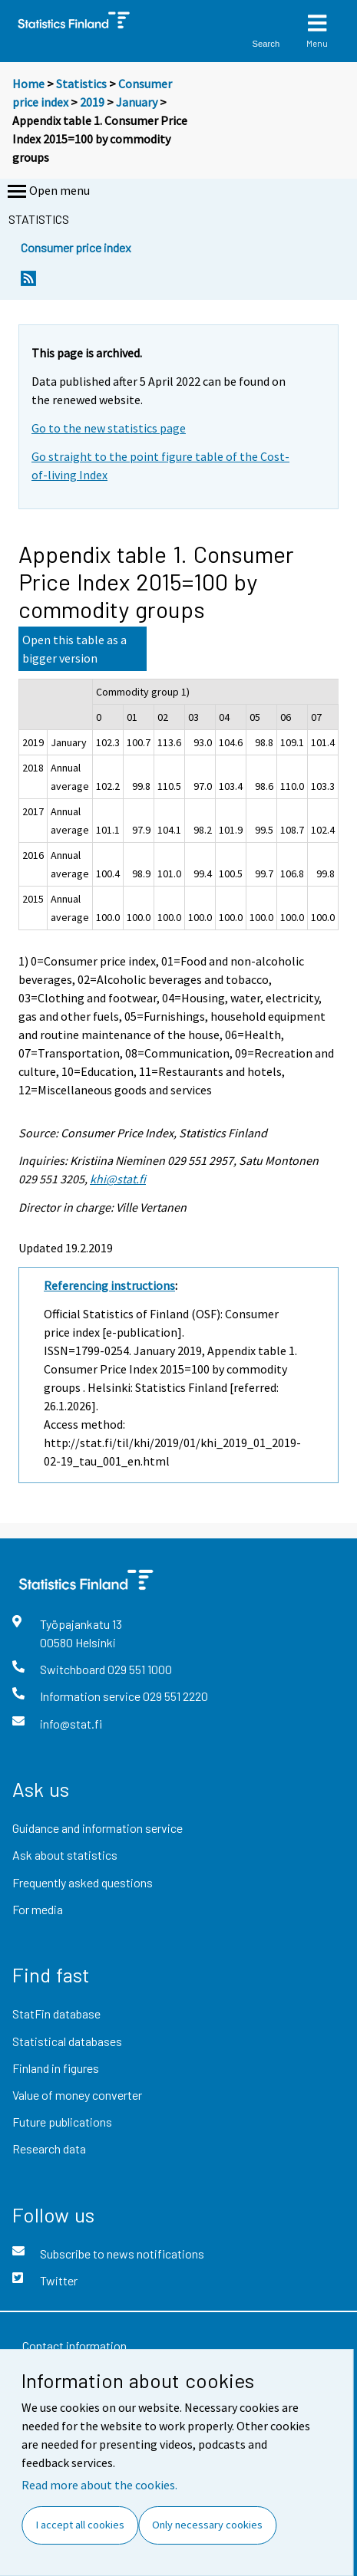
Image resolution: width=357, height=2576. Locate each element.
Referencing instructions (109, 1285)
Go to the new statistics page (108, 428)
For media (37, 1909)
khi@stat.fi (118, 1178)
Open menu (47, 191)
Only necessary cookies (207, 2525)
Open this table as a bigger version (74, 649)
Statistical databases (67, 2041)
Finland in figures (55, 2068)
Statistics (81, 83)
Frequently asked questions (82, 1882)
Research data (49, 2148)
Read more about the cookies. (99, 2484)
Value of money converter (77, 2094)
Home (28, 83)
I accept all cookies (80, 2525)
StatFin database (56, 2013)
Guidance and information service (97, 1828)
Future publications (62, 2121)
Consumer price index (76, 247)
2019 (92, 102)
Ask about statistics (64, 1854)
